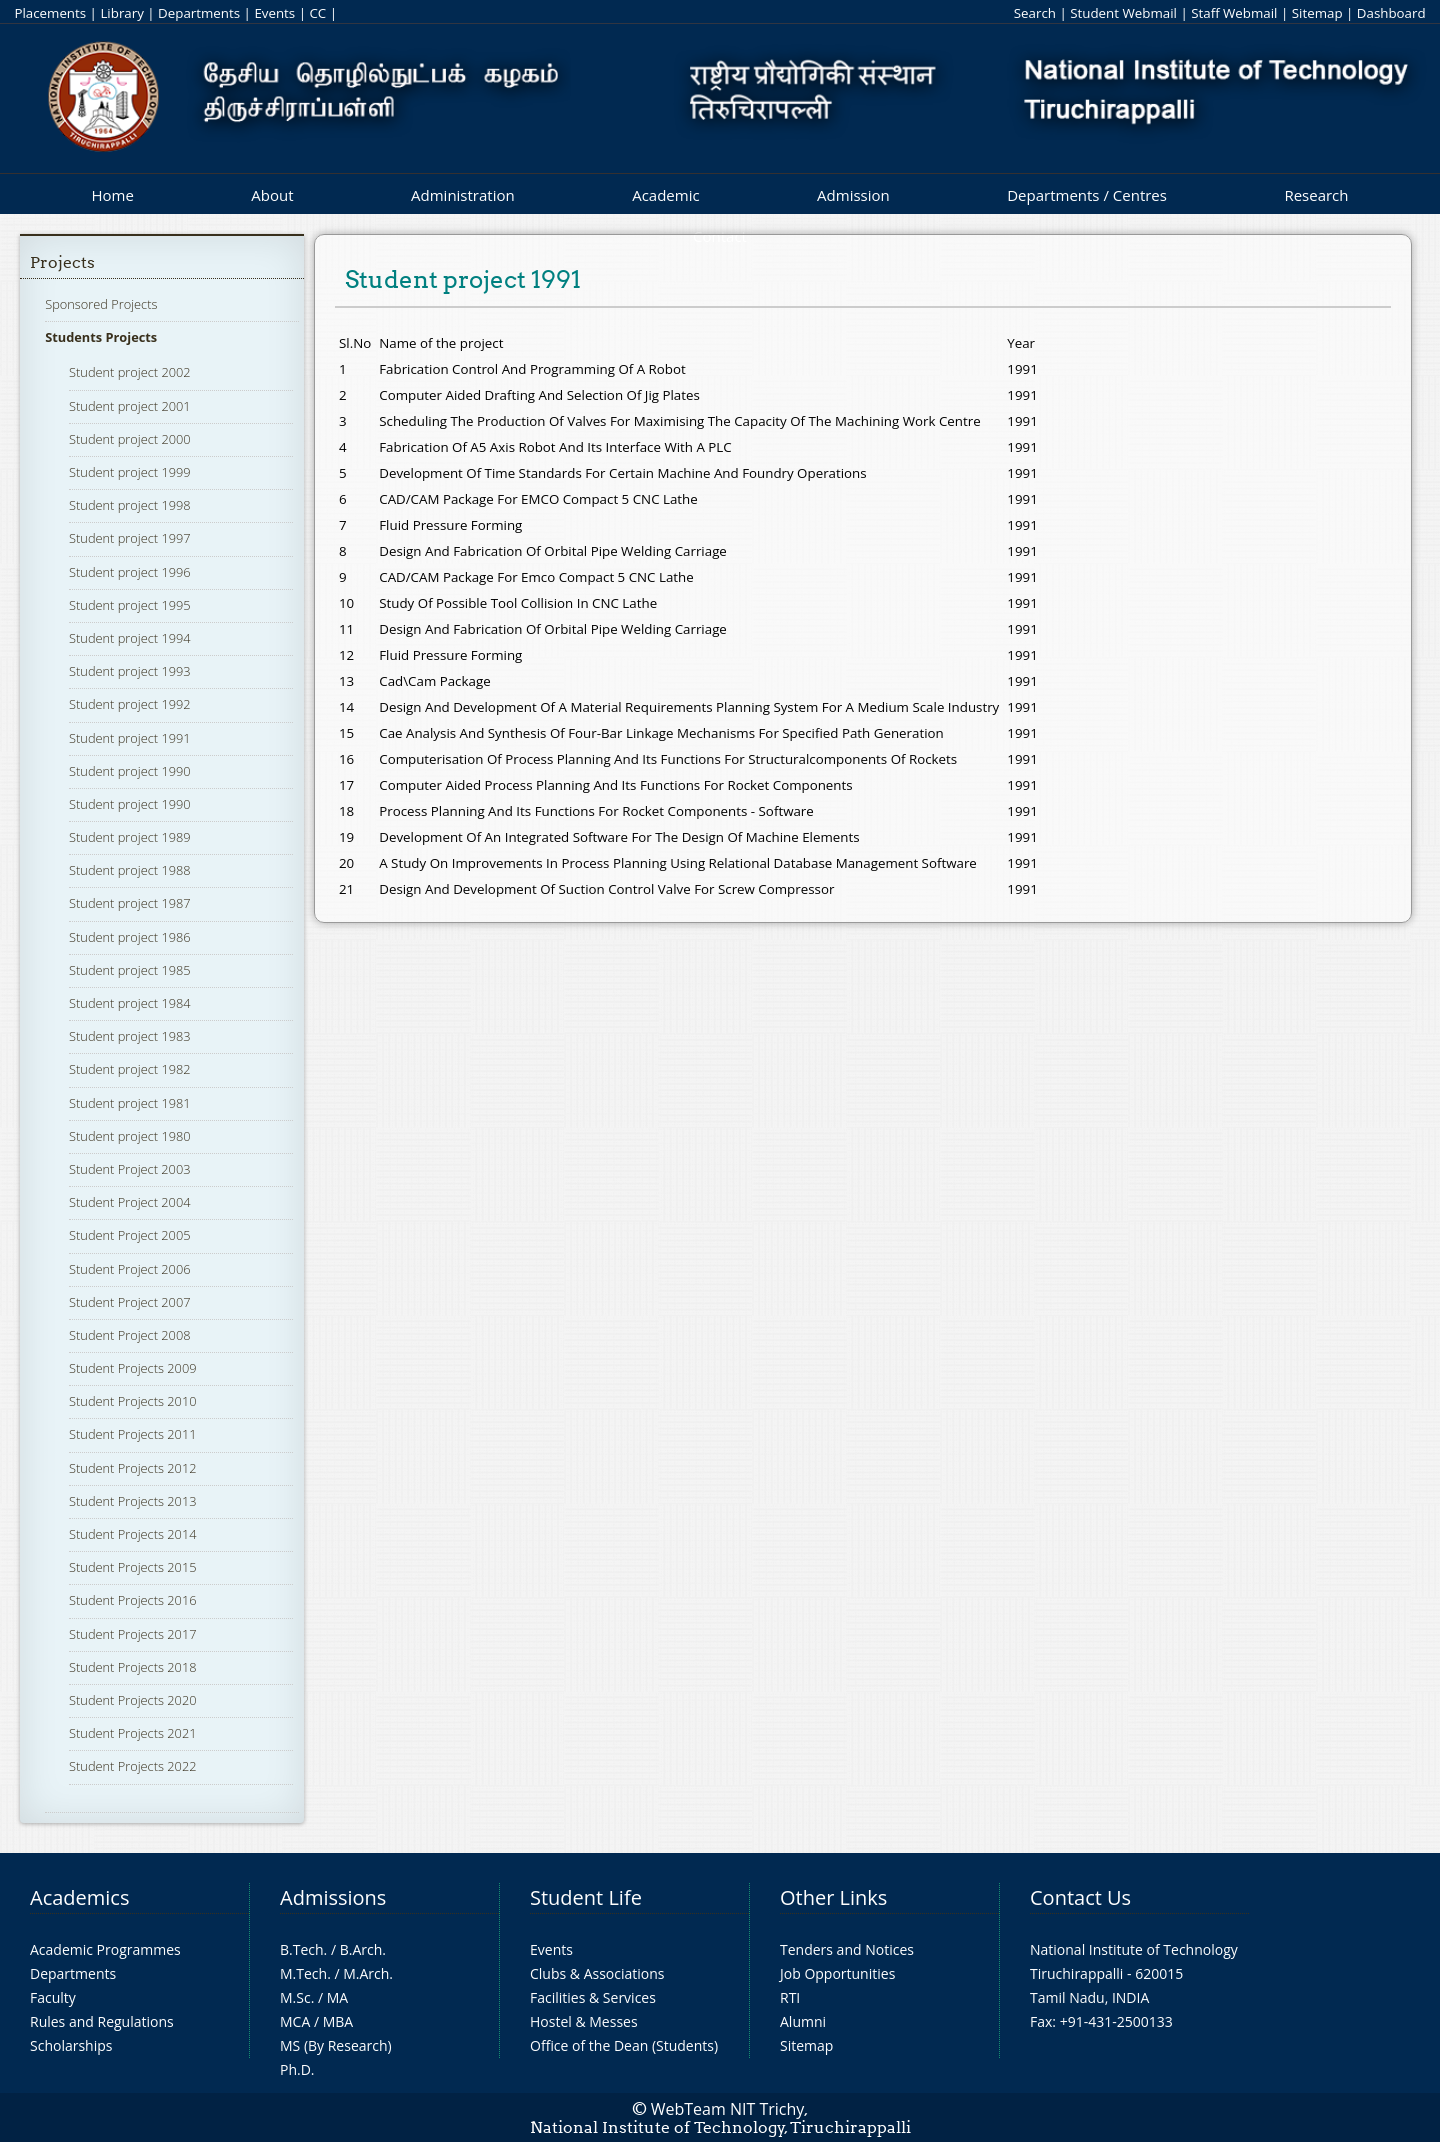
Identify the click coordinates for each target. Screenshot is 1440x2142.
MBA (338, 2021)
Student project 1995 (130, 605)
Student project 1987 (130, 903)
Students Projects (101, 337)
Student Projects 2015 (132, 1567)
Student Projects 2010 (132, 1401)
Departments (199, 13)
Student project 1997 (130, 538)
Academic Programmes (105, 1949)
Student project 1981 (130, 1103)
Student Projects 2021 (132, 1733)
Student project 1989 (130, 837)
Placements (50, 13)
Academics (79, 1897)
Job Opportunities (837, 1973)
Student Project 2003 (129, 1169)
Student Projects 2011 (132, 1434)
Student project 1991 (130, 738)
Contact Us (1080, 1897)
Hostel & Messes (584, 2021)
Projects (62, 262)
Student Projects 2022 (132, 1766)
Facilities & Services (593, 1997)
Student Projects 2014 (132, 1534)
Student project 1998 (130, 505)
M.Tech (303, 1973)
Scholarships (71, 2045)
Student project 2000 (130, 439)
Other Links (833, 1897)
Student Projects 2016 (132, 1600)
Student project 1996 (130, 572)
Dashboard (1391, 13)
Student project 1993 (130, 671)
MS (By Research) (336, 2045)
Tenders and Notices (847, 1949)
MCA (295, 2021)
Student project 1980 (130, 1136)
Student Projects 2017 (132, 1634)
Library (121, 13)
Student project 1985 (130, 970)
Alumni (803, 2021)
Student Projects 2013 (132, 1501)
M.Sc (295, 1997)
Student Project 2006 (129, 1269)
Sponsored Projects (101, 304)
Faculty (53, 1997)
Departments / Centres (1087, 195)
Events (274, 13)
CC (317, 13)
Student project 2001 (130, 406)
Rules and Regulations (102, 2021)
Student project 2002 (130, 372)
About (272, 195)
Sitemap (1317, 13)
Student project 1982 (130, 1069)
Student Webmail (1123, 13)
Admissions (333, 1897)
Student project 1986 (130, 937)
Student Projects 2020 (132, 1700)
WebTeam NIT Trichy (728, 2109)
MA (337, 1997)
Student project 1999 (130, 472)
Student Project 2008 (129, 1335)
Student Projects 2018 (132, 1667)
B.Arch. (363, 1949)
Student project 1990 (130, 771)
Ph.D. (297, 2069)
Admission (853, 195)
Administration (463, 195)
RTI (790, 1997)
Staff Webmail (1234, 13)
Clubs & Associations (597, 1973)
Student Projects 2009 (132, 1368)
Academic (665, 195)
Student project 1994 (130, 638)
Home (112, 195)
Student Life (586, 1897)
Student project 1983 (130, 1036)
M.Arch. (368, 1973)
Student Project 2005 (129, 1235)
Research (1316, 195)
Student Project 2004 (129, 1202)
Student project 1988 (130, 870)
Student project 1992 (130, 704)
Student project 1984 (130, 1003)
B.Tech (302, 1949)
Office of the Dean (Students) (624, 2045)
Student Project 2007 (129, 1302)
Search (1035, 13)
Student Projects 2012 (132, 1468)
